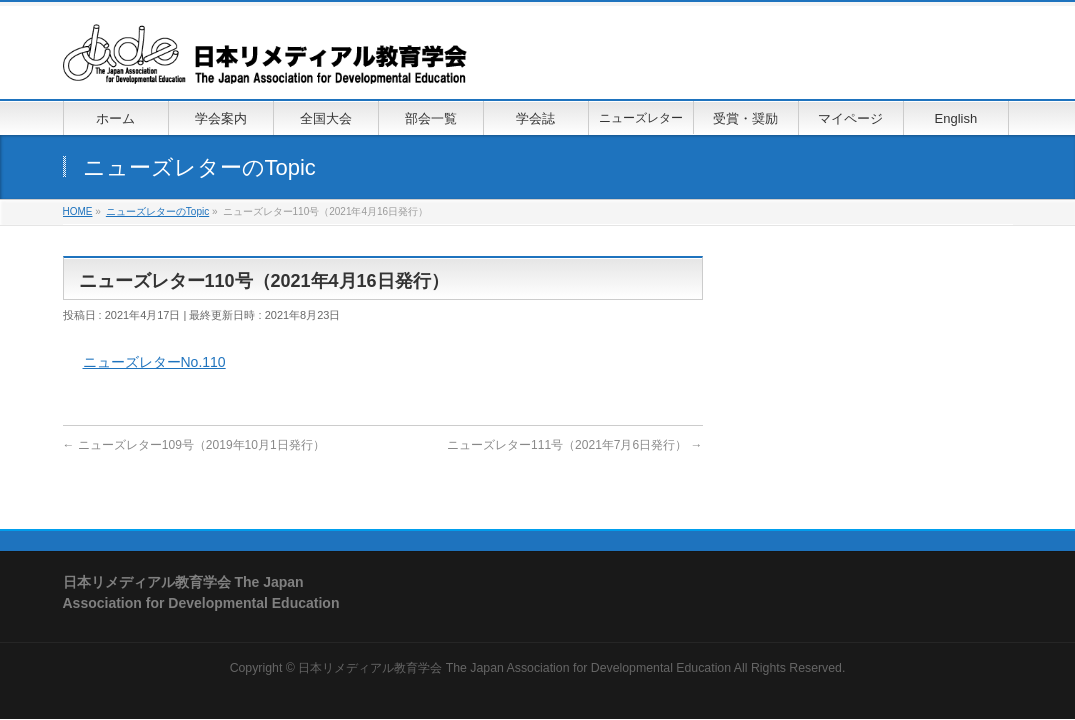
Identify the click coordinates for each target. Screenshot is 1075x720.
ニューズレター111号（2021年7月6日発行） (574, 445)
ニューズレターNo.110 (154, 362)
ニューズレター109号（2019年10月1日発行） (194, 445)
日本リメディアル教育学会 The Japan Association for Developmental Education (514, 668)
